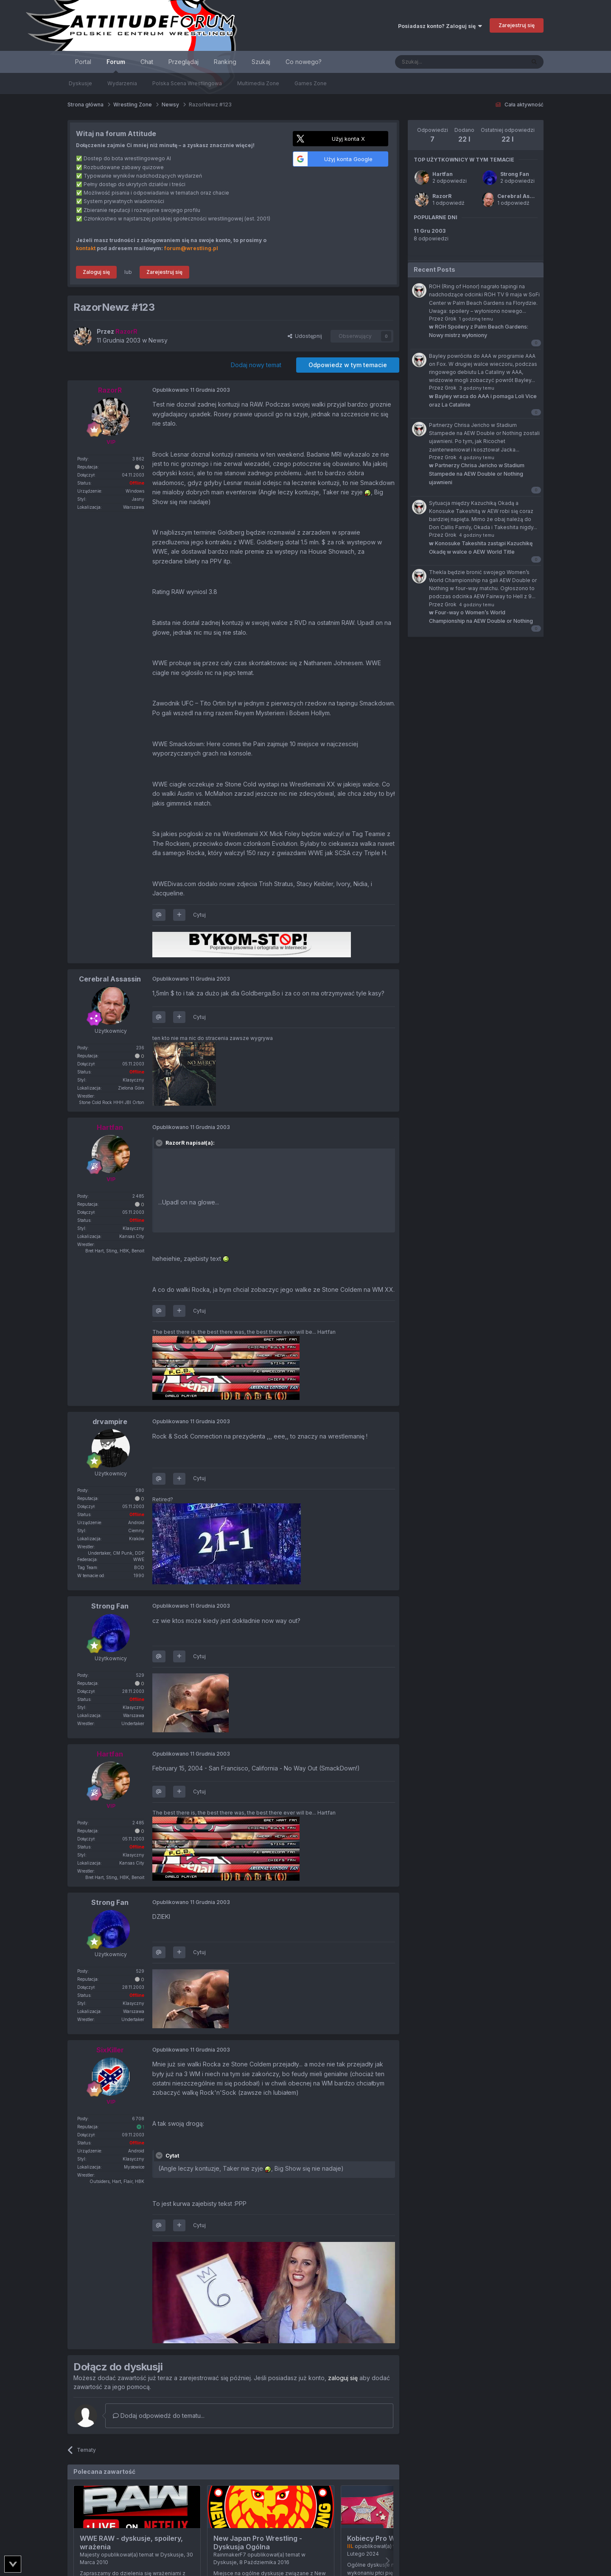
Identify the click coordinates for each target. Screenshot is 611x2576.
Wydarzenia (122, 83)
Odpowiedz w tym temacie (347, 364)
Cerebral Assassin (522, 196)
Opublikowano (191, 390)
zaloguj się (343, 2377)
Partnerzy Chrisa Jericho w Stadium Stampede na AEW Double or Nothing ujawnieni (476, 473)
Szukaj (261, 61)
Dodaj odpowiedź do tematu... (159, 2415)
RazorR (441, 196)
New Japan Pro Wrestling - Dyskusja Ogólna (257, 2542)
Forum (116, 65)
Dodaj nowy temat (256, 364)
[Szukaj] (439, 62)
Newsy (158, 340)
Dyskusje (80, 83)
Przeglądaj (183, 61)
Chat (146, 61)
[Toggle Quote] (160, 1143)
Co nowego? (304, 61)
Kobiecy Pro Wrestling (383, 2538)
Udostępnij (305, 336)
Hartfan (442, 174)
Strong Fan (514, 174)
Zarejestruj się (517, 25)
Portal (83, 61)
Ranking (225, 61)
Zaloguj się (96, 272)
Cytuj (199, 915)
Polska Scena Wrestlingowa (187, 83)
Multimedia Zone (258, 83)
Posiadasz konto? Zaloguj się (440, 26)
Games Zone (310, 83)
